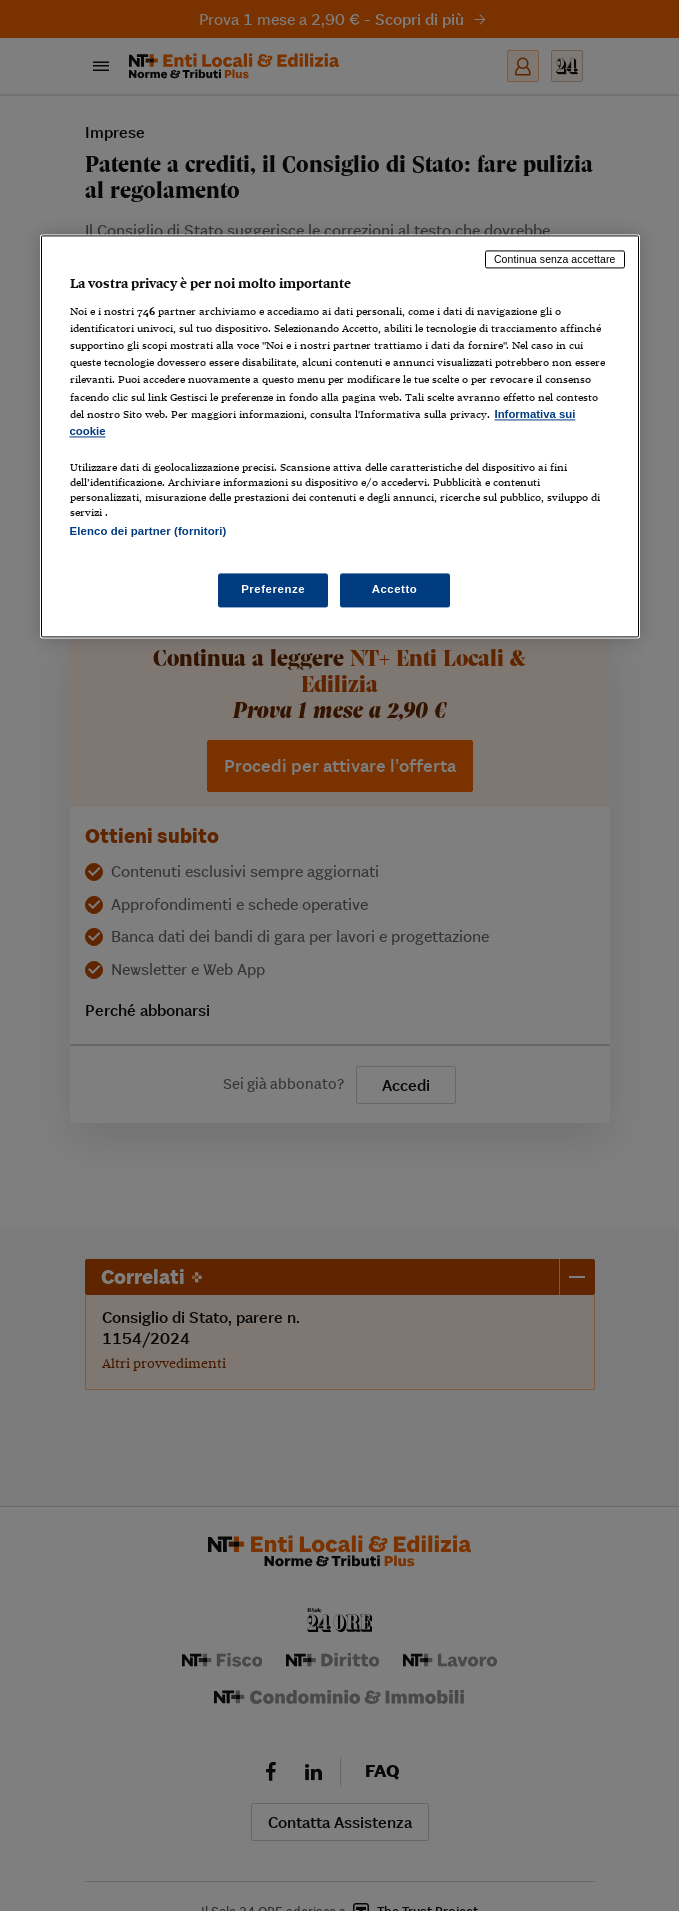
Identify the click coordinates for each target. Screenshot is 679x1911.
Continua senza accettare (555, 259)
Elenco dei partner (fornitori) (148, 531)
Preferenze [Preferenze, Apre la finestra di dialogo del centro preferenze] (273, 590)
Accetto (395, 590)
